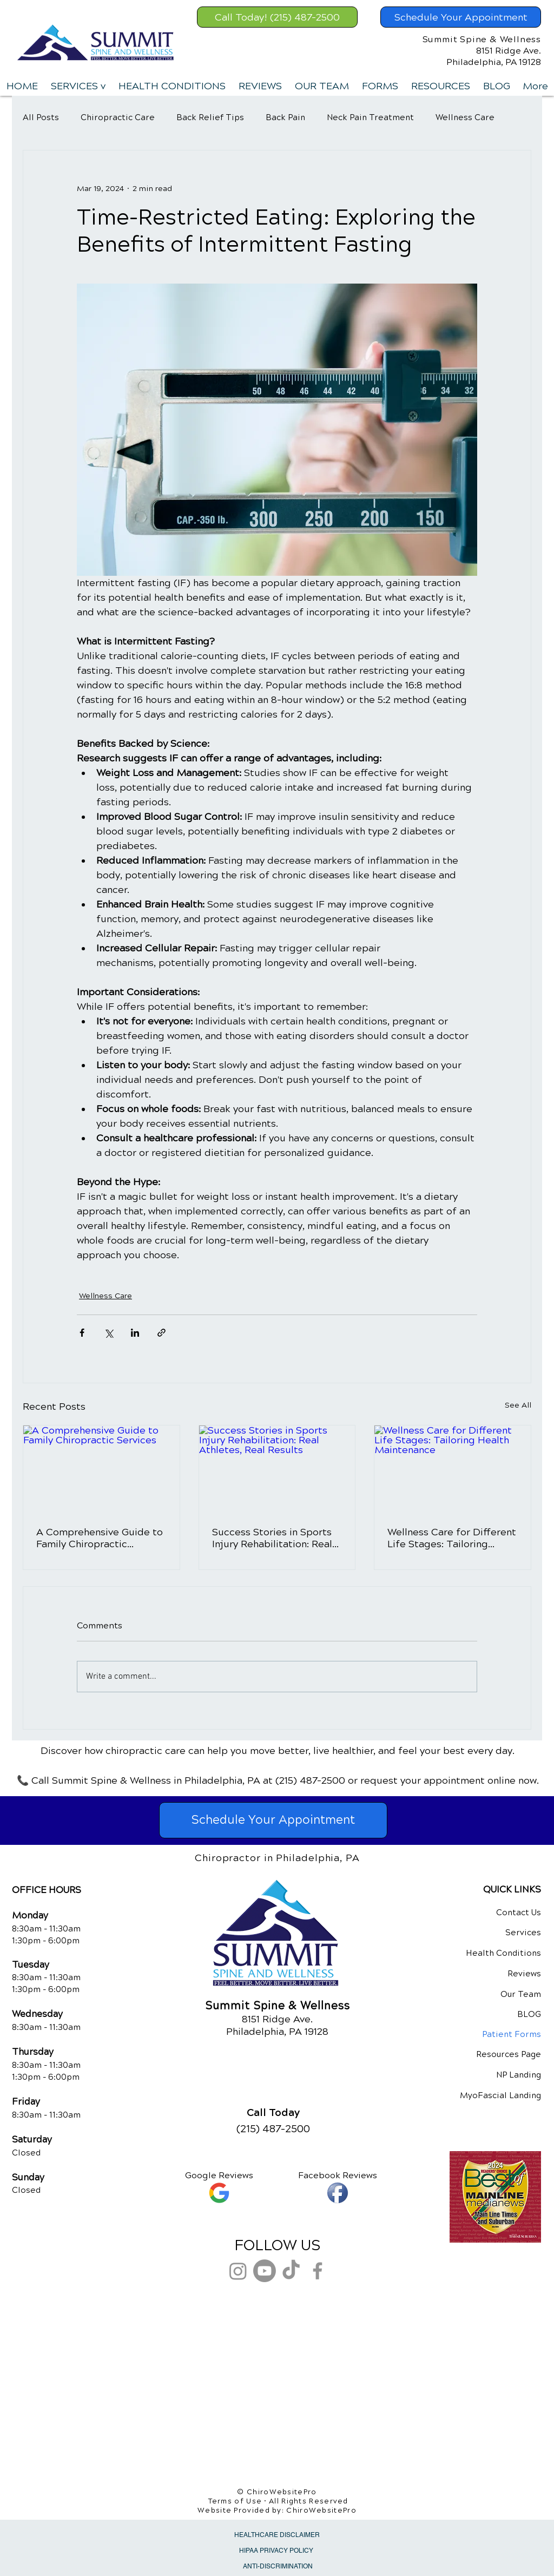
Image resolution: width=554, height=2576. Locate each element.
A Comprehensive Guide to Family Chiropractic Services (99, 1538)
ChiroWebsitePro (321, 2510)
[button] (77, 86)
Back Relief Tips (210, 117)
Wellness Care (465, 117)
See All (518, 1405)
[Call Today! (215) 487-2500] (277, 17)
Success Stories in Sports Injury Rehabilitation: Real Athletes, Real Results (272, 1538)
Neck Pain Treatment (370, 117)
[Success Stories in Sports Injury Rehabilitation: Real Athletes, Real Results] (277, 1469)
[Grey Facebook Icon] (317, 2270)
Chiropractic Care (118, 117)
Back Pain (285, 117)
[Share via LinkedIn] (135, 1333)
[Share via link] (161, 1333)
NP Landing (518, 2075)
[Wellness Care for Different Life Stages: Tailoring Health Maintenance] (452, 1469)
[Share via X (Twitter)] (108, 1333)
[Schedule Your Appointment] (460, 17)
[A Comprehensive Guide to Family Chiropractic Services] (101, 1469)
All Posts (41, 117)
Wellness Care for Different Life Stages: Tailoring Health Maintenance (451, 1538)
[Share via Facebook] (82, 1333)
